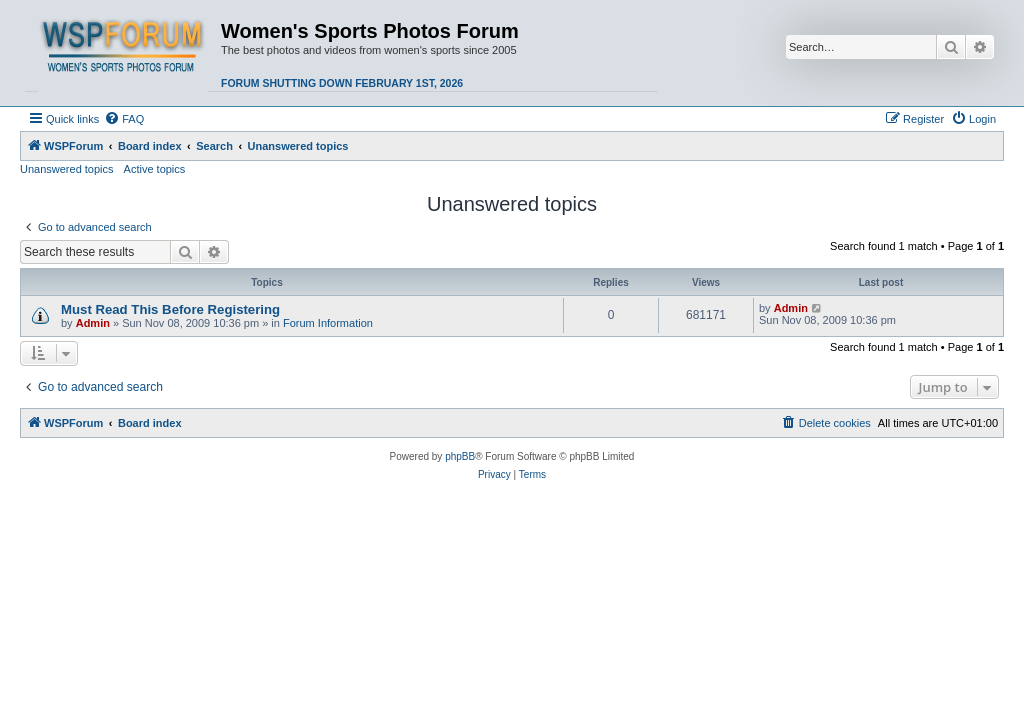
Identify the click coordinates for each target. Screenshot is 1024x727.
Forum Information (328, 323)
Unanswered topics (67, 169)
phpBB (460, 456)
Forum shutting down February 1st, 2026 (342, 83)
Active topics (155, 169)
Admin (93, 323)
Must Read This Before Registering (170, 309)
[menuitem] (124, 119)
